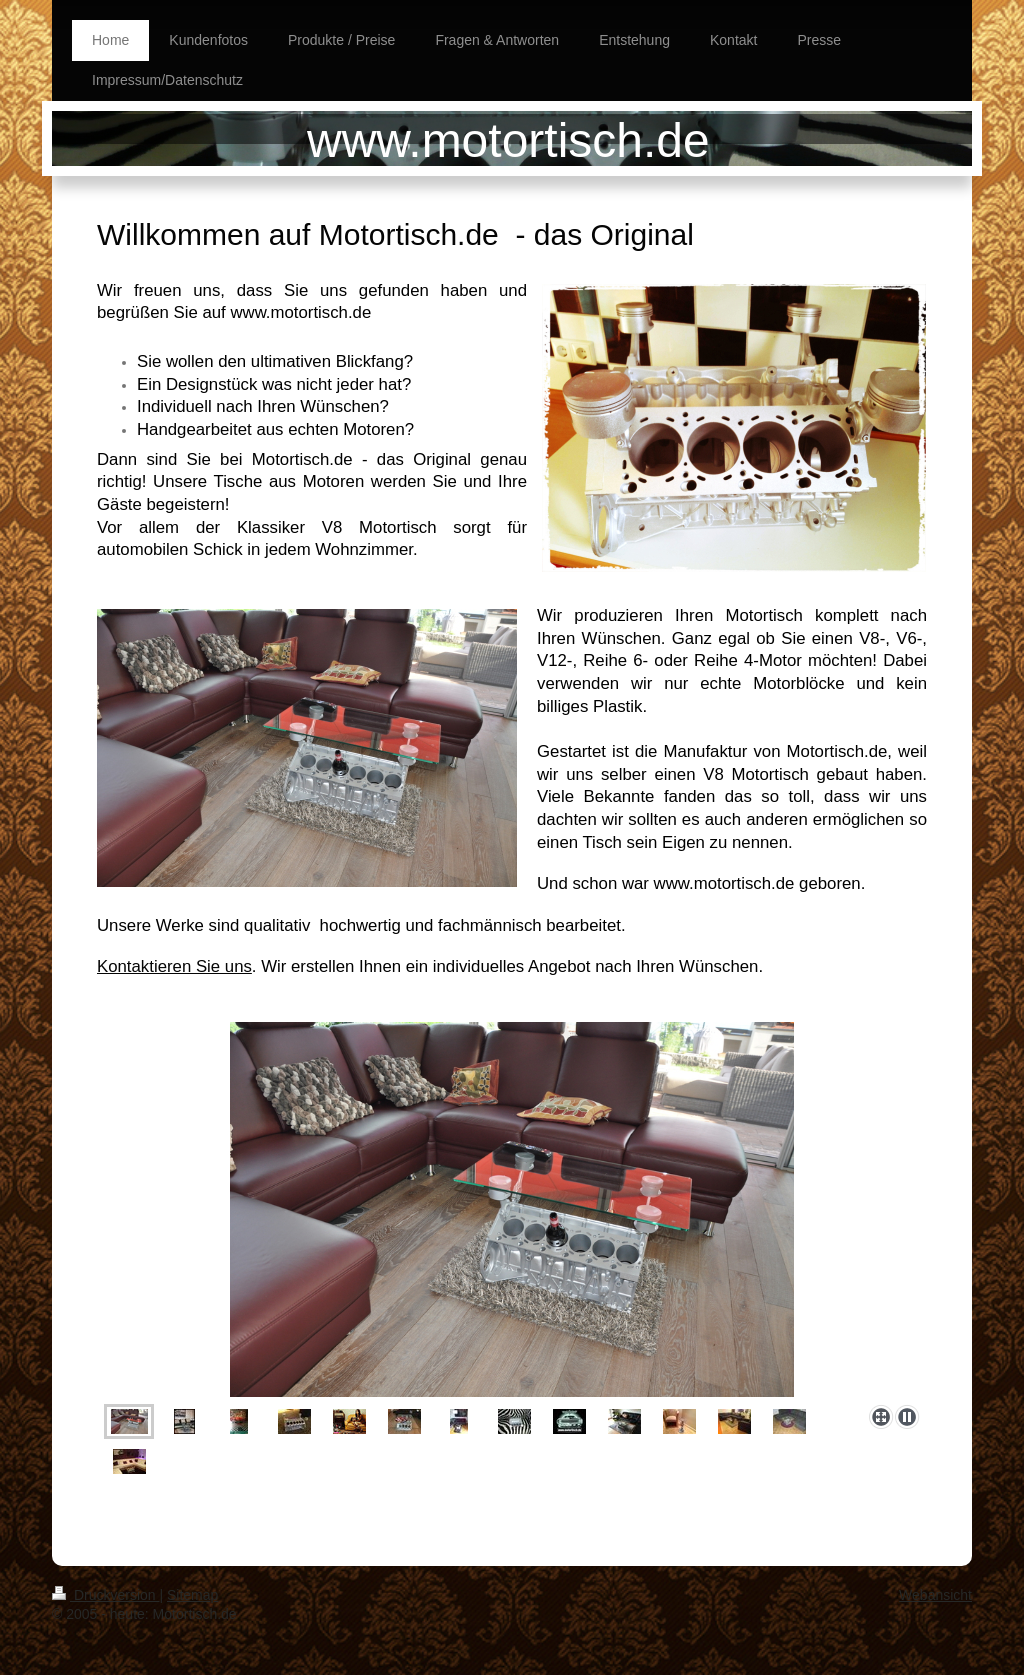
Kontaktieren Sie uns (174, 966)
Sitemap (192, 1595)
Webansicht (935, 1595)
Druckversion (105, 1595)
